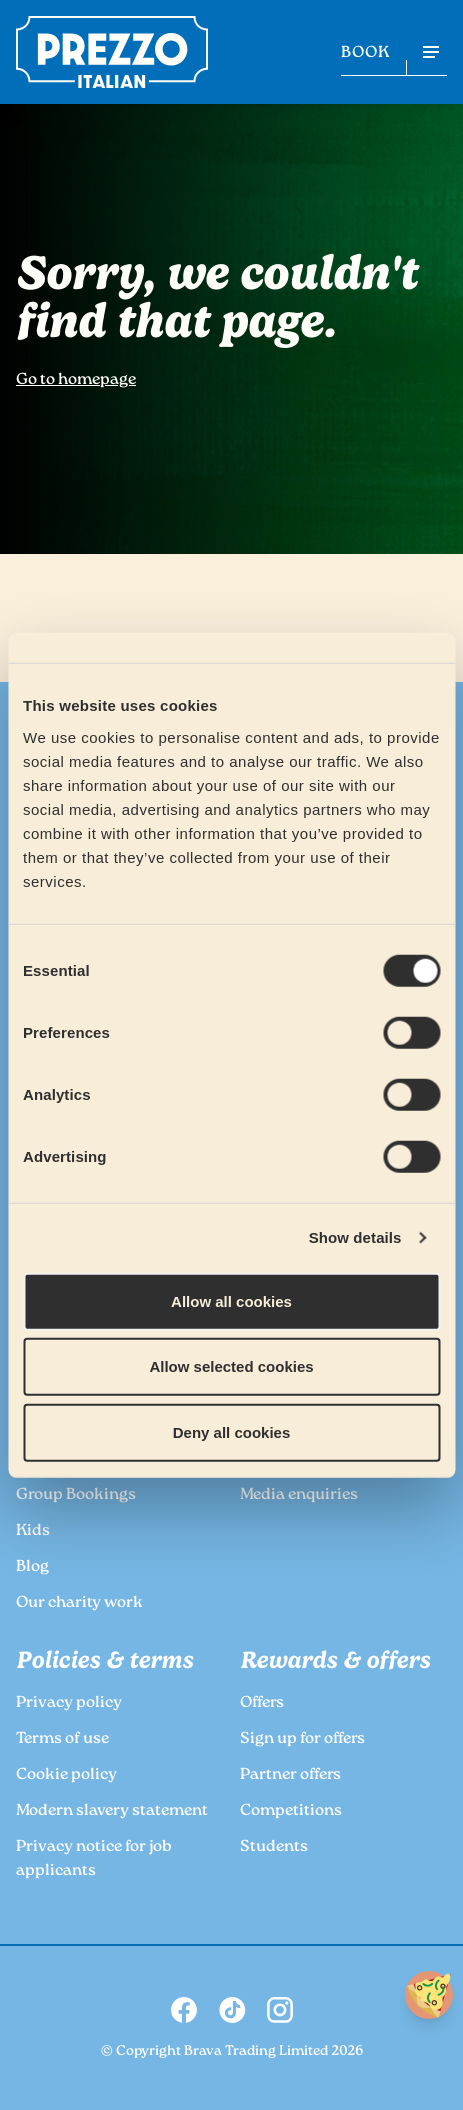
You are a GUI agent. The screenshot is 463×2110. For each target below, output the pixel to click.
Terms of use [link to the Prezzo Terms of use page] (62, 1739)
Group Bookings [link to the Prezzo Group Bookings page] (76, 1495)
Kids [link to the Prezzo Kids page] (33, 1531)
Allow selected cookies (231, 1366)
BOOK (365, 53)
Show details (355, 1237)
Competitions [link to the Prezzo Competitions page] (291, 1811)
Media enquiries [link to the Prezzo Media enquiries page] (299, 1495)
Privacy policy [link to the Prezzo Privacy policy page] (69, 1703)
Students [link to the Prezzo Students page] (274, 1847)
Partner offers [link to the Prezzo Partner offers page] (290, 1775)
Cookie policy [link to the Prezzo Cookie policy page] (66, 1775)
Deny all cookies (232, 1431)
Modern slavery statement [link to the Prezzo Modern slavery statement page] (112, 1811)
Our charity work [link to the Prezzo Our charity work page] (79, 1603)
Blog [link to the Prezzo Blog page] (32, 1567)
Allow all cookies (231, 1300)
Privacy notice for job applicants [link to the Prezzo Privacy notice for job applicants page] (94, 1859)
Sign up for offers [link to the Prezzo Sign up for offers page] (302, 1739)
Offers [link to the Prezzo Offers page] (262, 1703)
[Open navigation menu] (431, 52)
